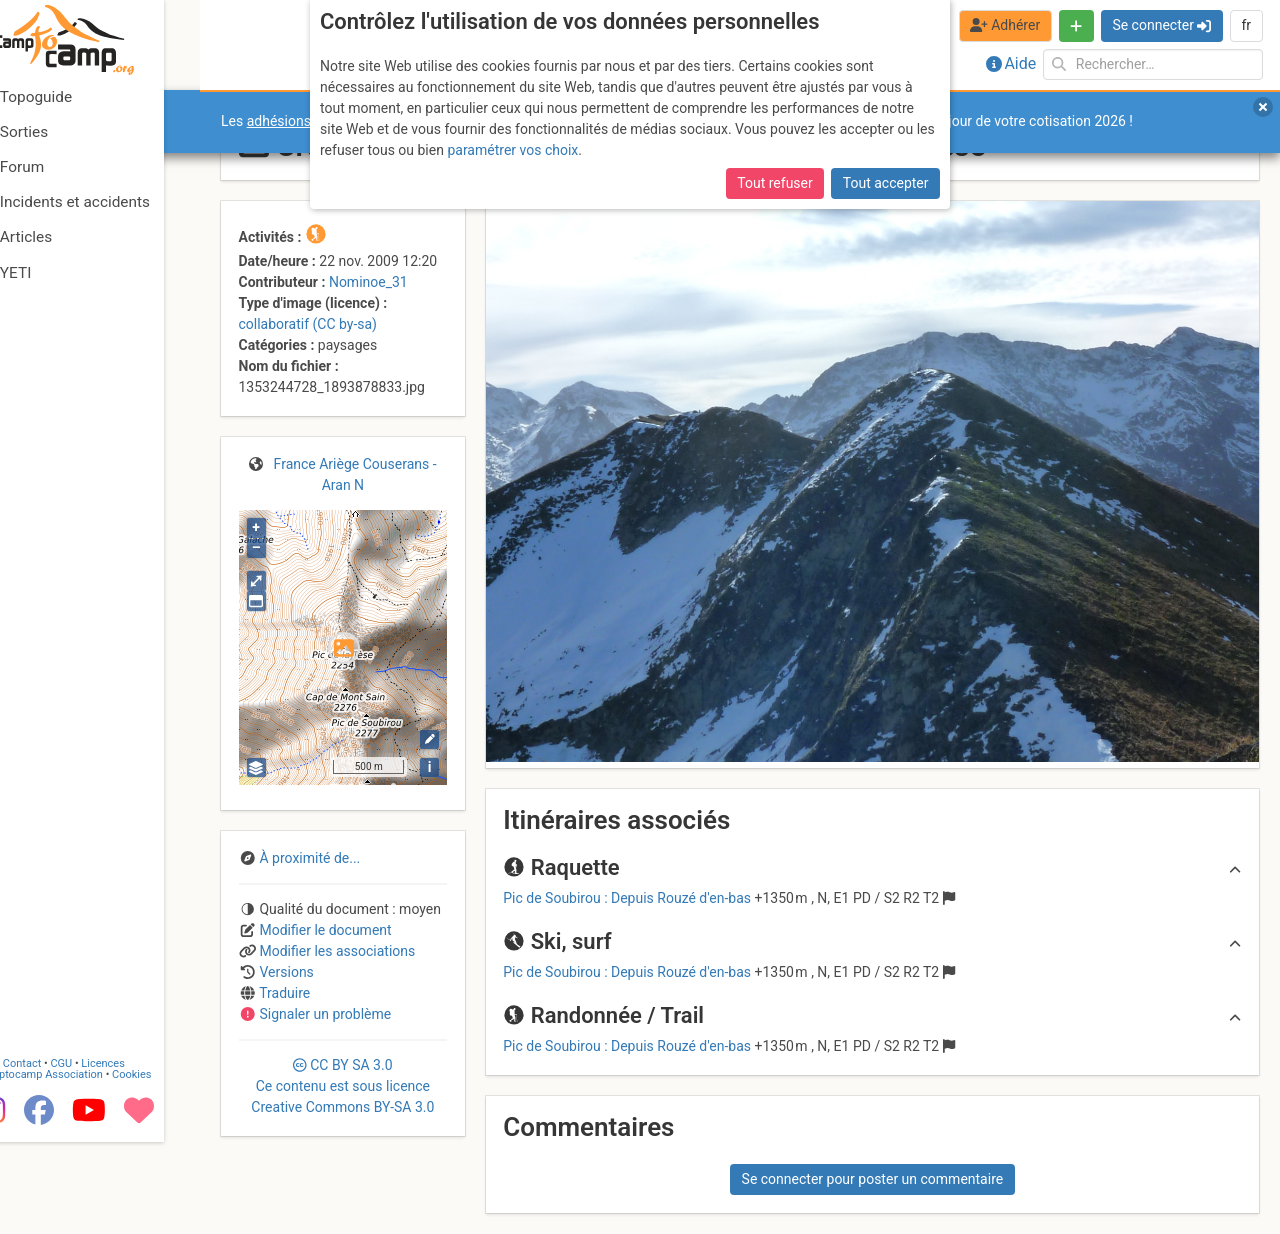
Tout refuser (774, 183)
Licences (139, 1156)
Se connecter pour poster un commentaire (873, 1179)
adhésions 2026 (296, 121)
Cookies (167, 1167)
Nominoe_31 (368, 282)
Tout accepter (886, 183)
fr (1246, 25)
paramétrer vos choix (512, 150)
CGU (98, 1156)
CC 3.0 (342, 1086)
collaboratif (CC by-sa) (308, 324)
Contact (58, 1156)
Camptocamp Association (75, 1167)
